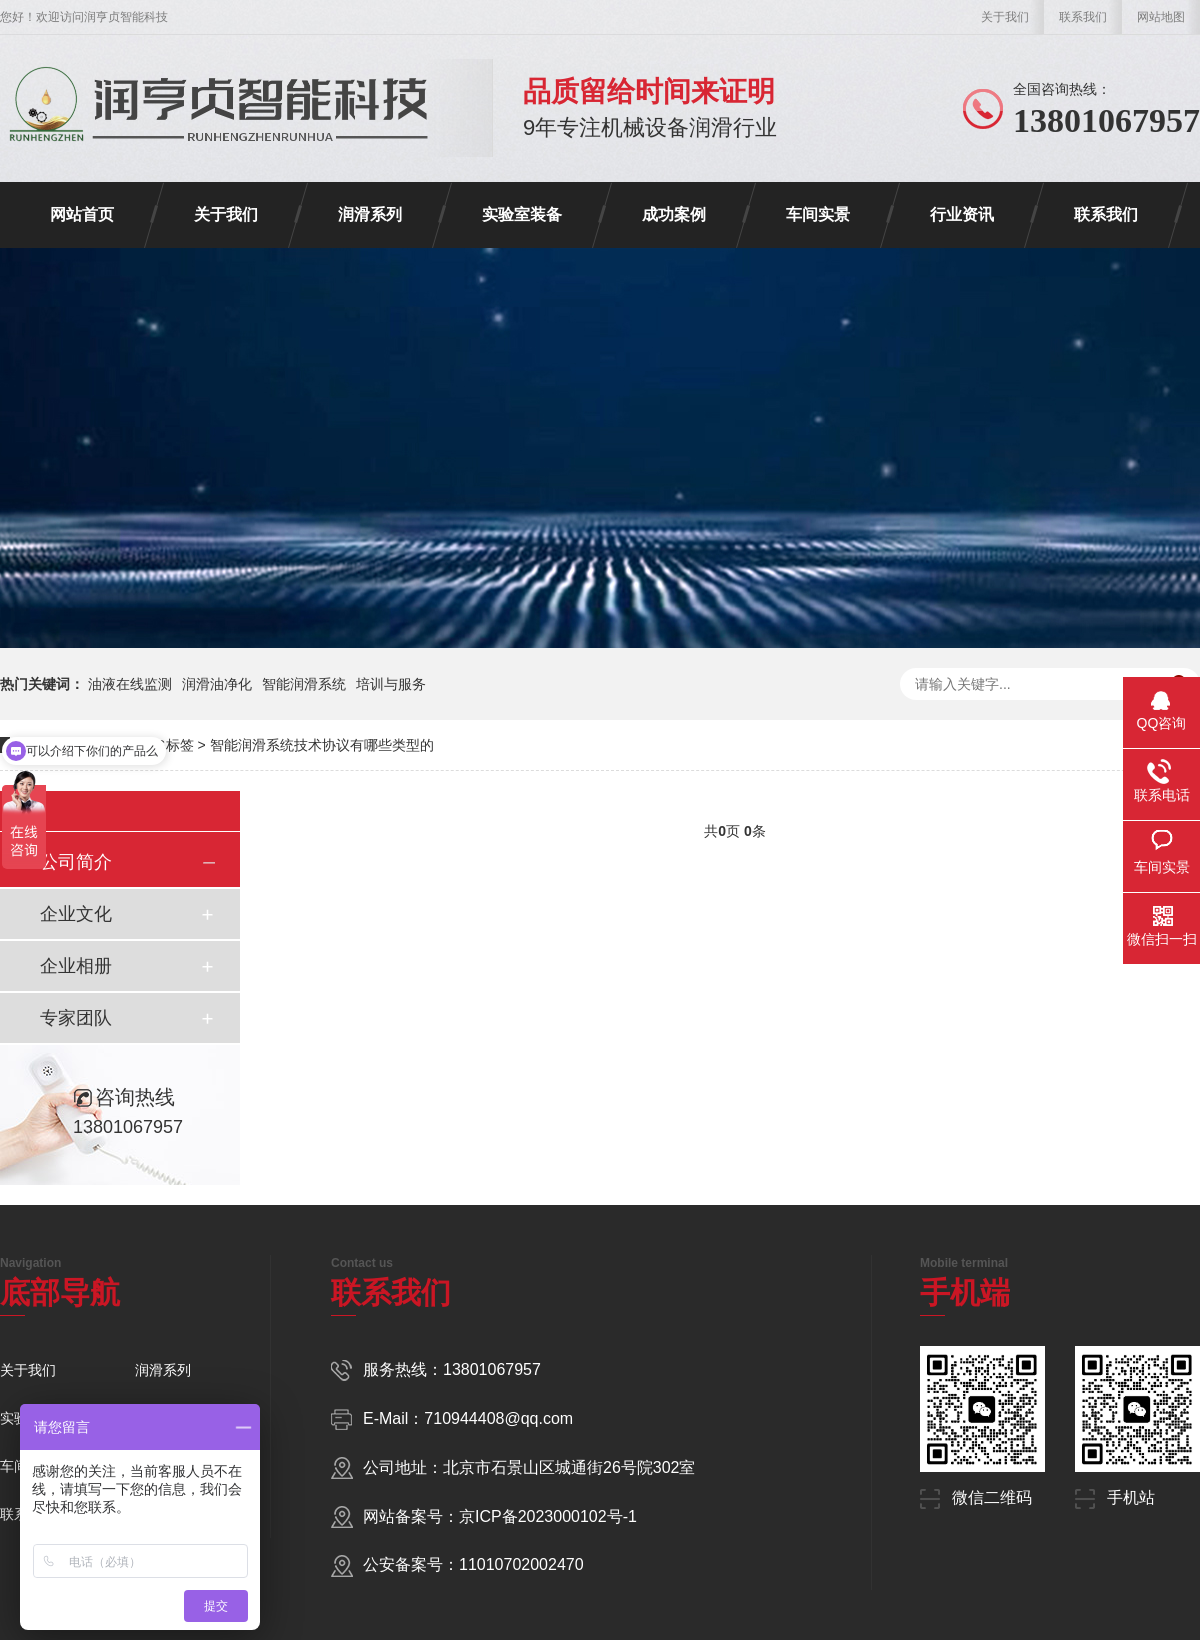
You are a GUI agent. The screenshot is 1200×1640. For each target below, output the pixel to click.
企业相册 (76, 966)
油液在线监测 (130, 684)
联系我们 (1083, 17)
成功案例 (674, 214)
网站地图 (1161, 17)
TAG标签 (166, 745)
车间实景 (818, 214)
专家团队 (76, 1018)
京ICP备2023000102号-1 (548, 1516)
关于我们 (1005, 17)
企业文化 (76, 914)
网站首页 (82, 214)
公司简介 (76, 862)
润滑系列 (370, 214)
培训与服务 (391, 684)
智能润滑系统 (304, 684)
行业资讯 (962, 214)
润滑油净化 (217, 684)
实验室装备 (522, 214)
